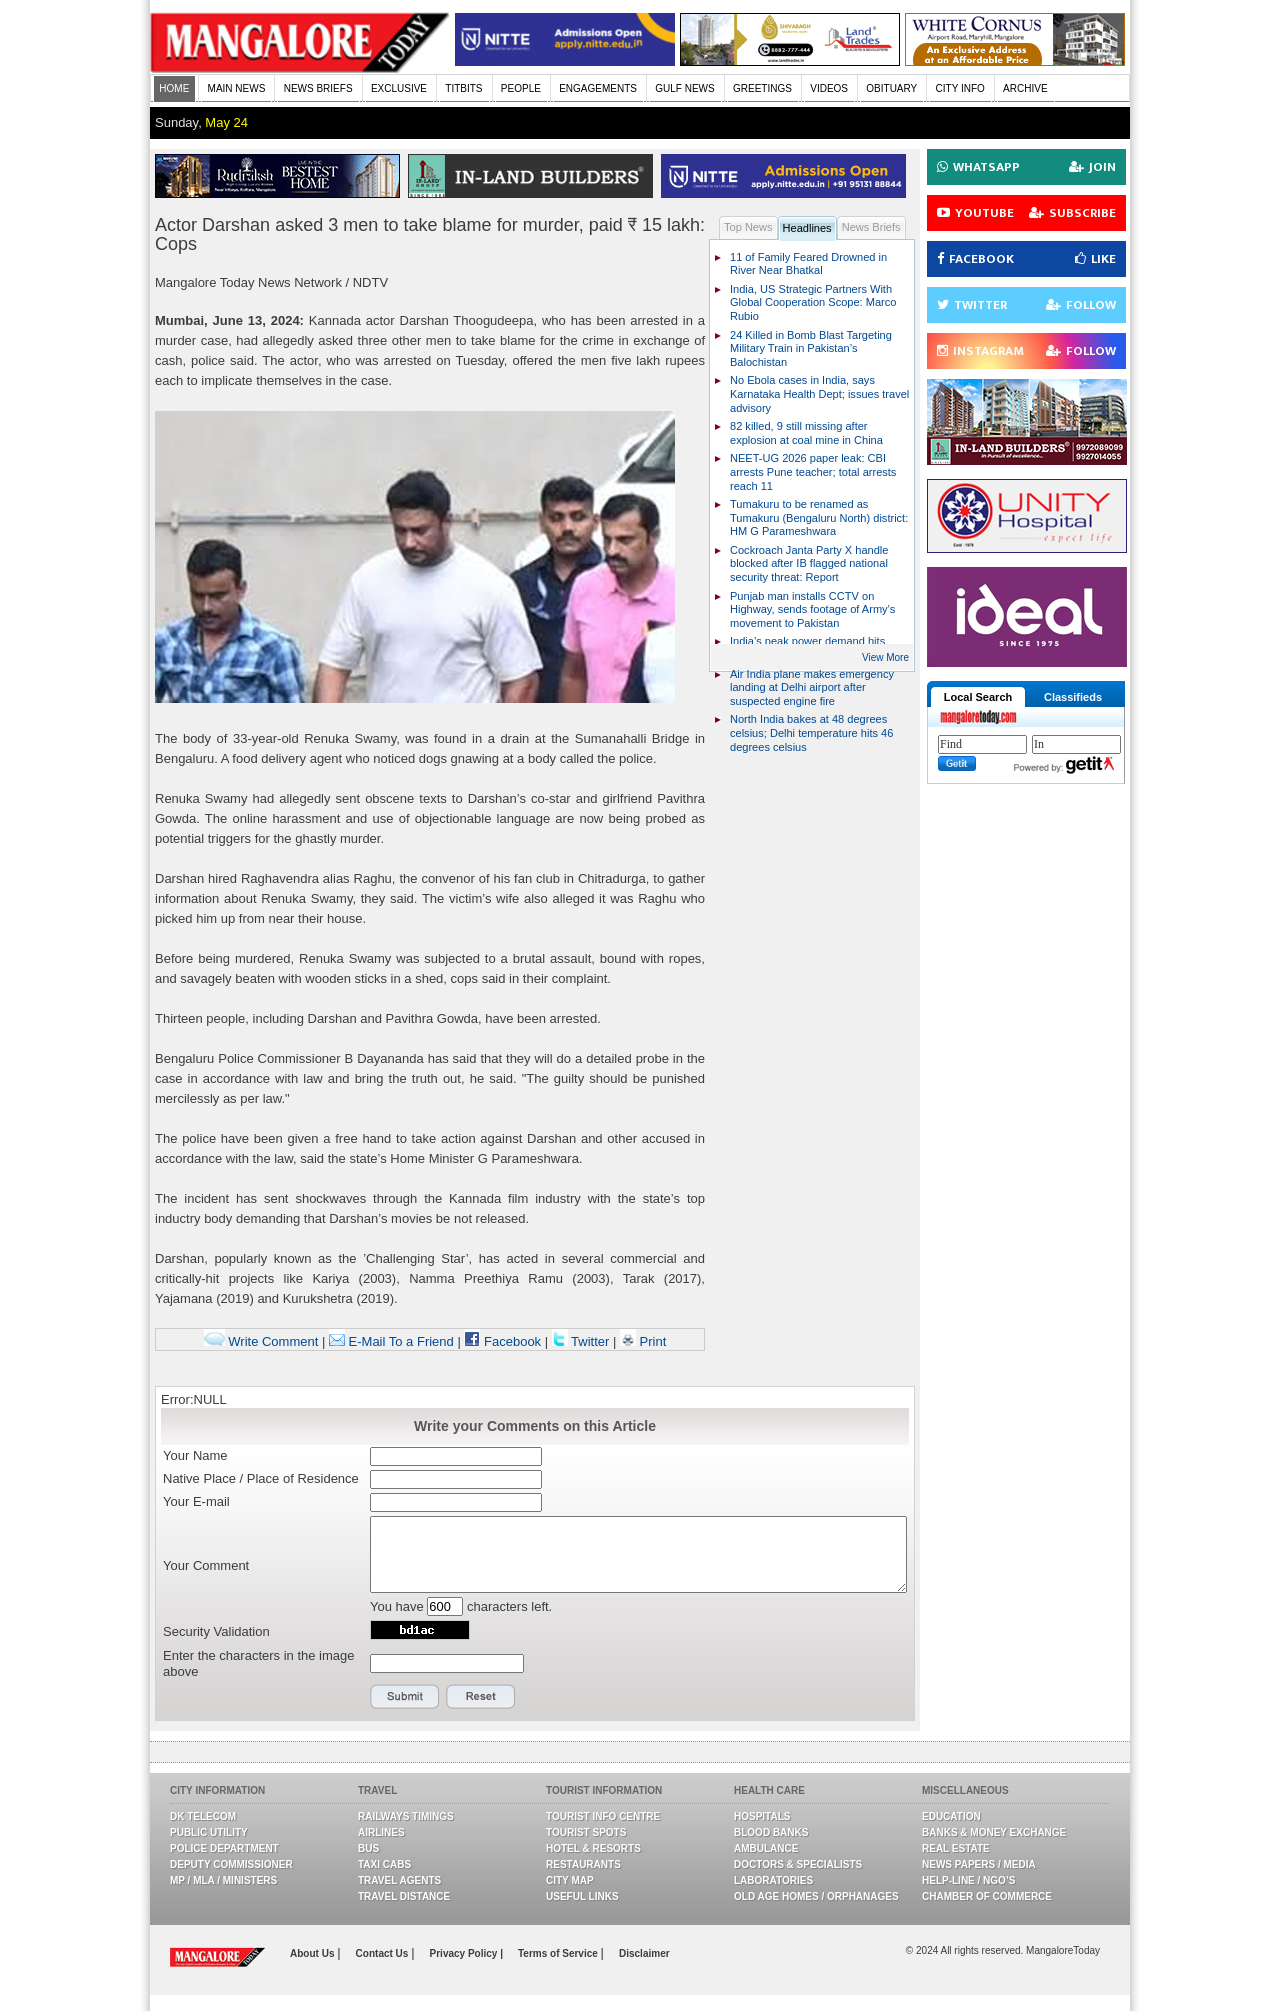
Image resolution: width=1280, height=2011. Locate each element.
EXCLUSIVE (399, 88)
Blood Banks (771, 1832)
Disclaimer (644, 1953)
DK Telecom (203, 1816)
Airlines (381, 1832)
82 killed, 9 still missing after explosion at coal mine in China (806, 433)
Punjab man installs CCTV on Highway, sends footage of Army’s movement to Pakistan (812, 609)
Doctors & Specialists (798, 1864)
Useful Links (582, 1896)
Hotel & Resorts (593, 1848)
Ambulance (766, 1848)
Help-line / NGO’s (968, 1880)
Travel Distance (404, 1896)
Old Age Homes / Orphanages (816, 1896)
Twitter (582, 1341)
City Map (570, 1880)
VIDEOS (829, 88)
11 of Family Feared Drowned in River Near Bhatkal (808, 264)
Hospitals (762, 1816)
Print (643, 1341)
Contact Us (384, 1953)
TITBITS (463, 88)
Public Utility (209, 1832)
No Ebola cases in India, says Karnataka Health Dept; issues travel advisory (819, 393)
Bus (368, 1848)
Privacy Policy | (466, 1953)
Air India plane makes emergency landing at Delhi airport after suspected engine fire (812, 687)
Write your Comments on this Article (535, 1426)
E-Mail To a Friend (391, 1341)
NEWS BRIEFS (318, 88)
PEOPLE (521, 88)
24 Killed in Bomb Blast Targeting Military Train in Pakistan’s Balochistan (811, 348)
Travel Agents (399, 1880)
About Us (313, 1953)
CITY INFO (960, 88)
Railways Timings (406, 1816)
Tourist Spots (586, 1832)
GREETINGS (762, 88)
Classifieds (1073, 697)
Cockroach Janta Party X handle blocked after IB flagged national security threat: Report (809, 563)
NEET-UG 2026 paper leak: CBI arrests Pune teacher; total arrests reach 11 (813, 471)
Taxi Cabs (384, 1864)
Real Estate (956, 1848)
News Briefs (871, 227)
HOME (174, 88)
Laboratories (773, 1880)
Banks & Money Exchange (994, 1832)
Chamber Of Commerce (987, 1896)
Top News (748, 227)
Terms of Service (559, 1953)
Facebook (502, 1341)
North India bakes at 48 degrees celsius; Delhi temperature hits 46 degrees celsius (811, 732)
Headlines (807, 228)
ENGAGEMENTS (598, 88)
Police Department (224, 1848)
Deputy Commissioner (231, 1864)
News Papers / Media (979, 1864)
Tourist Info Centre (603, 1816)
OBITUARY (891, 88)
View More (885, 657)
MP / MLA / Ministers (223, 1880)
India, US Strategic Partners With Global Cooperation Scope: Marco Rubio (813, 302)
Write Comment (261, 1341)
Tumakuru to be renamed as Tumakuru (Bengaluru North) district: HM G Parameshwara (819, 517)
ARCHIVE (1025, 88)
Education (951, 1816)
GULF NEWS (684, 88)
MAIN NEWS (237, 88)
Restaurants (583, 1864)
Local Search (978, 697)
